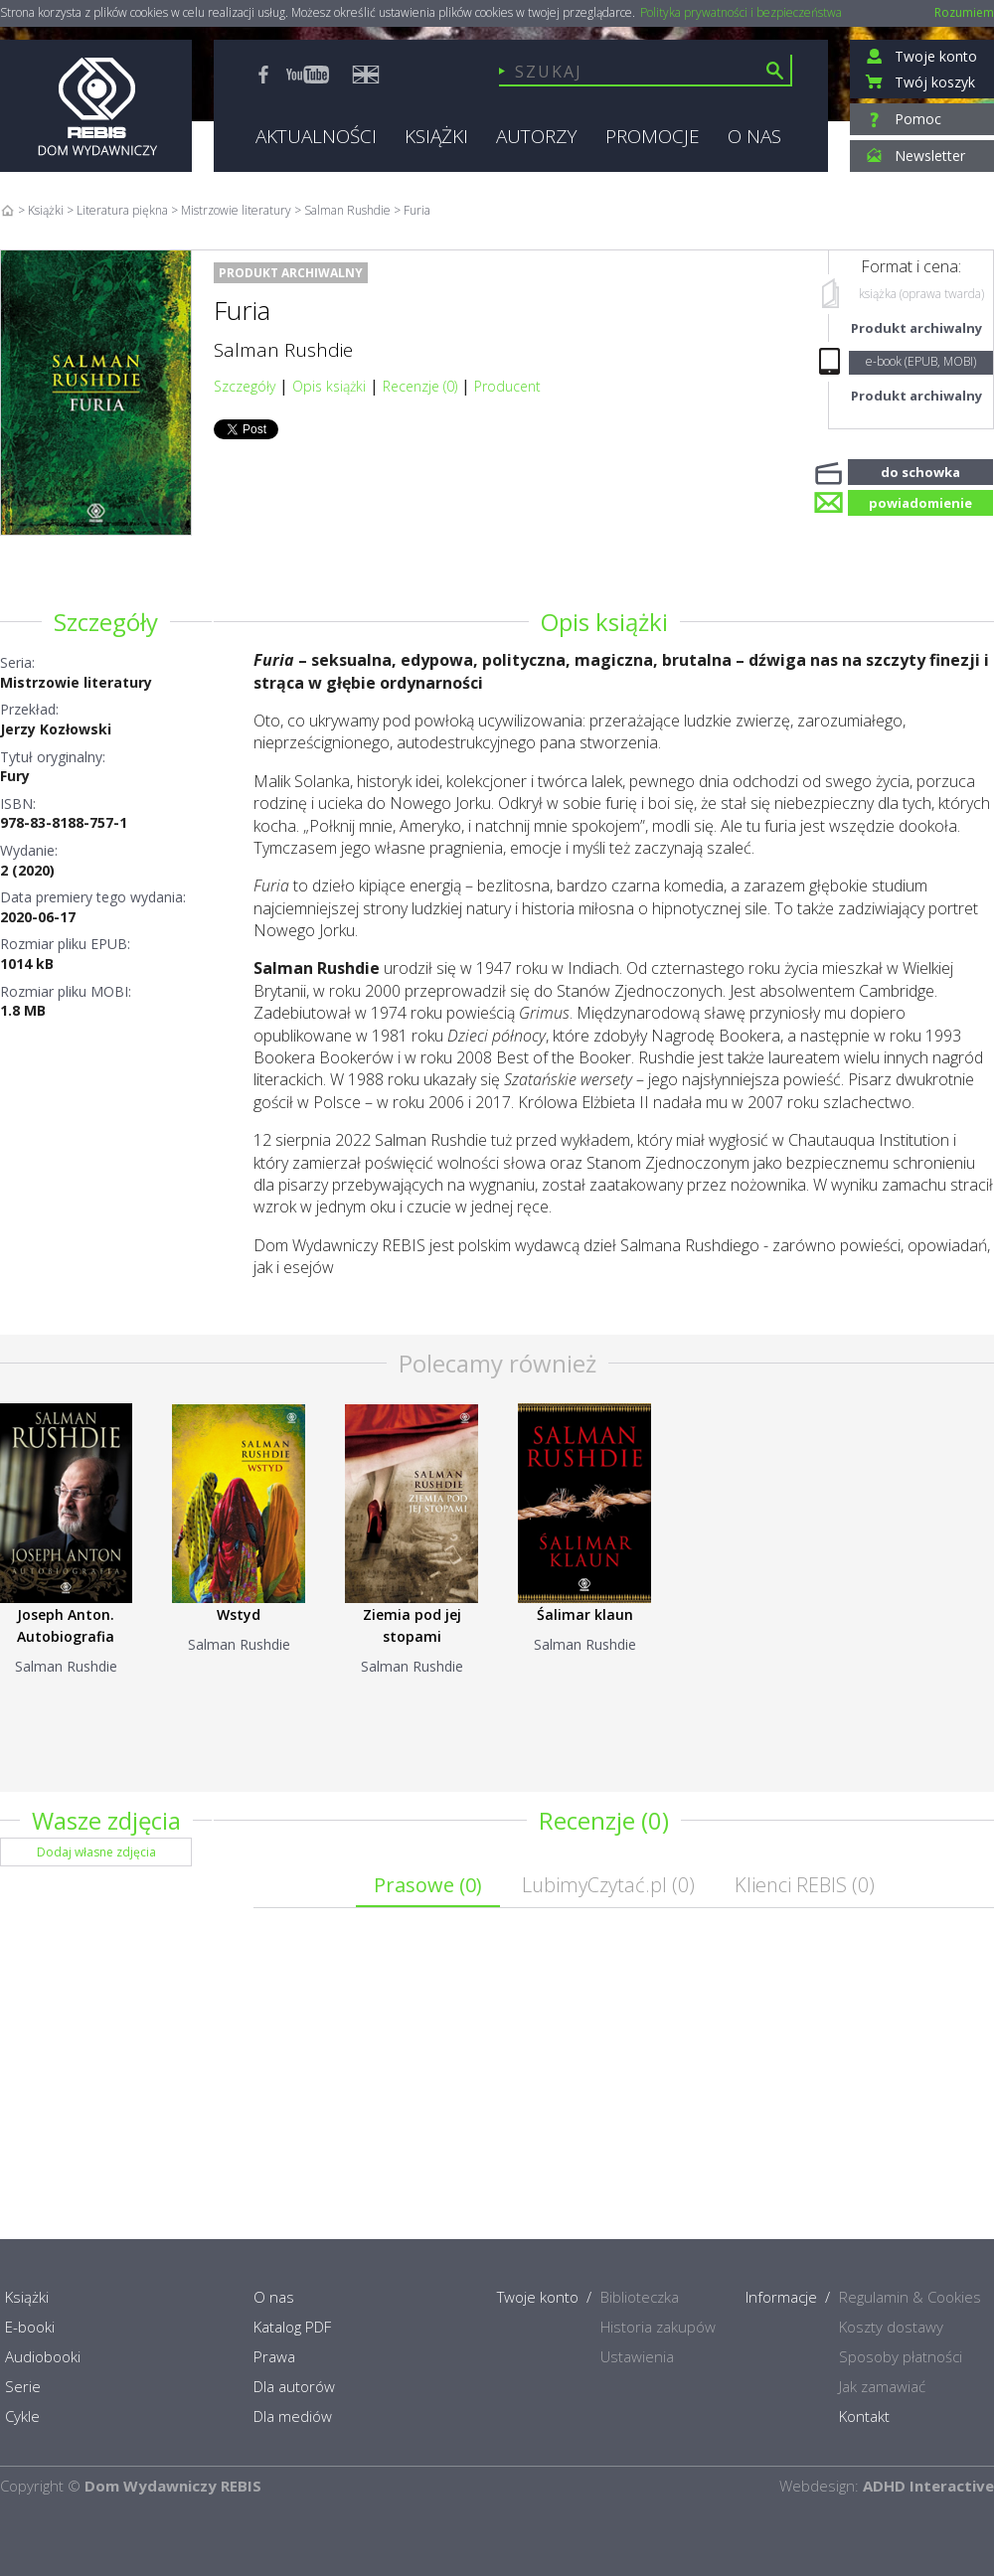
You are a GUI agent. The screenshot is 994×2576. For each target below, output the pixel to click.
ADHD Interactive (928, 2486)
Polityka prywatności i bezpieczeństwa (741, 13)
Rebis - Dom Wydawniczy (96, 106)
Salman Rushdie (283, 350)
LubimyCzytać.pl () (608, 1884)
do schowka (920, 470)
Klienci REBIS (805, 1884)
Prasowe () (428, 1884)
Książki (46, 210)
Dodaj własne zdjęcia (96, 1852)
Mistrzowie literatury (76, 682)
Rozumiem (964, 12)
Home (7, 210)
